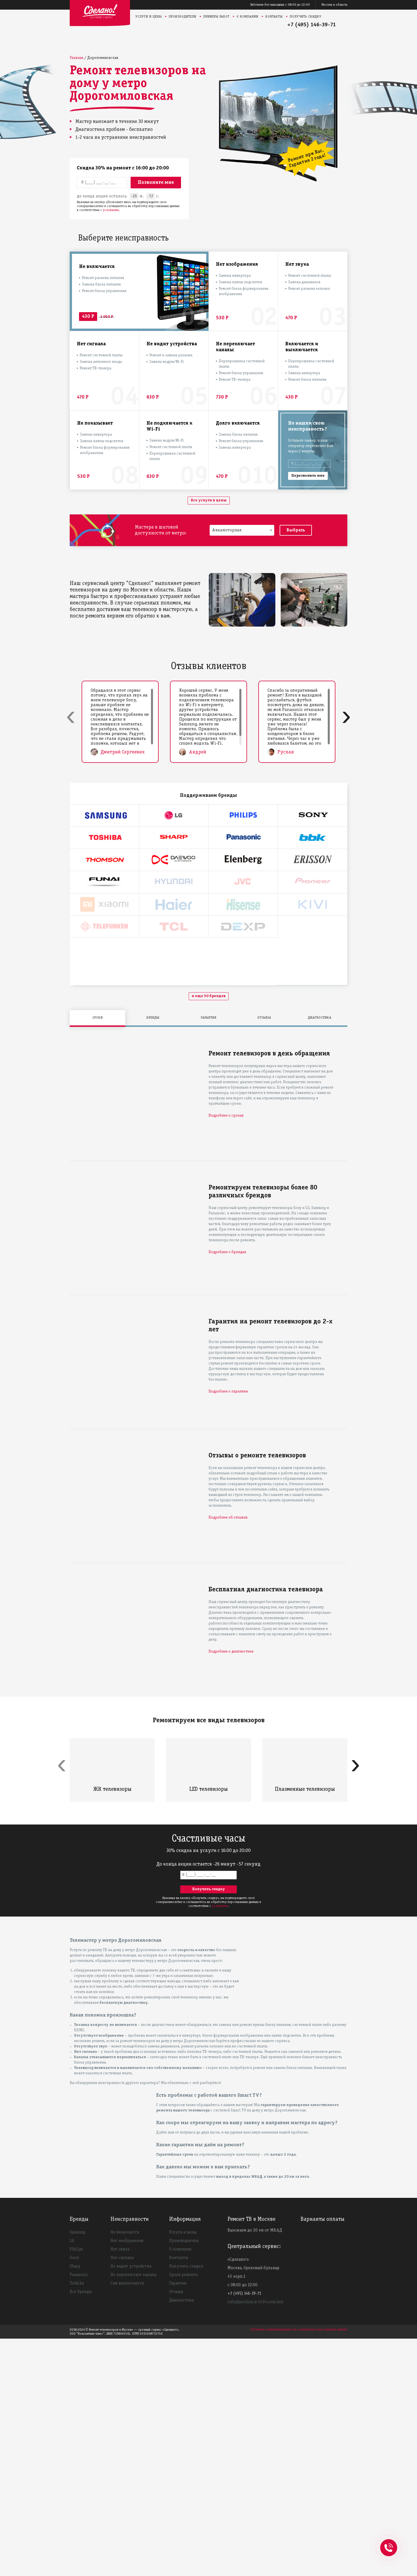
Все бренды (81, 2529)
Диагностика (181, 2538)
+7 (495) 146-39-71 (311, 24)
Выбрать (295, 530)
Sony (74, 2495)
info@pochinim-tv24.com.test (255, 2539)
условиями (111, 210)
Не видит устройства (130, 2504)
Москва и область (334, 4)
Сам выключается (127, 2521)
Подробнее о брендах (227, 1489)
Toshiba (77, 2521)
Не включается (124, 2470)
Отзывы (176, 2529)
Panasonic (79, 2512)
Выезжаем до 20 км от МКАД (254, 2468)
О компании (247, 16)
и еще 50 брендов (208, 1233)
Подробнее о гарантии (228, 1629)
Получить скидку (306, 16)
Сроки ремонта (183, 2512)
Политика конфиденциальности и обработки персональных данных (299, 2566)
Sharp (75, 2504)
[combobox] (242, 530)
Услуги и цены (148, 16)
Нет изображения (126, 2478)
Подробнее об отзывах (228, 1755)
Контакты (274, 16)
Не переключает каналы (133, 2512)
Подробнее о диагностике (231, 1889)
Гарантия (177, 2521)
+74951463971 (388, 2541)
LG (72, 2478)
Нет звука (119, 2487)
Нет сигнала (122, 2495)
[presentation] (70, 716)
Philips (76, 2487)
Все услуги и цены (209, 500)
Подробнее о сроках (226, 1353)
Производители (182, 16)
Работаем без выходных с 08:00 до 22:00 (280, 4)
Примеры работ (216, 16)
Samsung (77, 2470)
